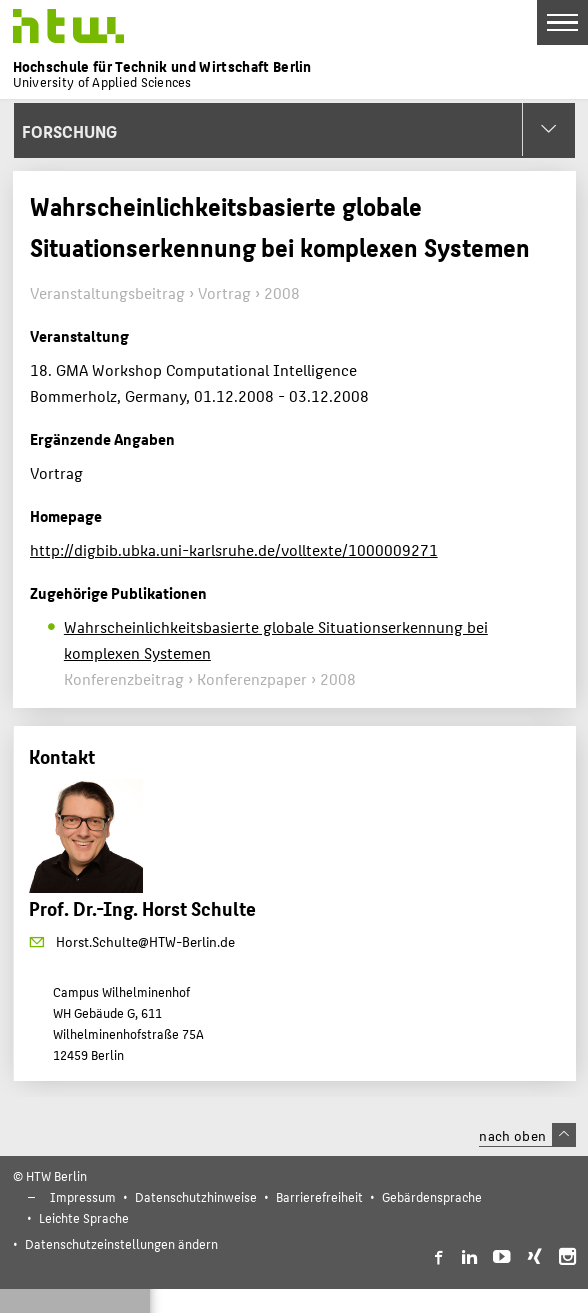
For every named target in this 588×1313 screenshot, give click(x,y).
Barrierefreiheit (319, 1196)
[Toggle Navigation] (562, 22)
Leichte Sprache (84, 1217)
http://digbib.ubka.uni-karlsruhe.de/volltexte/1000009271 (234, 549)
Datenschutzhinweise (196, 1196)
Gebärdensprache (432, 1196)
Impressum (83, 1196)
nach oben (527, 1135)
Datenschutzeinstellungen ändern (121, 1243)
